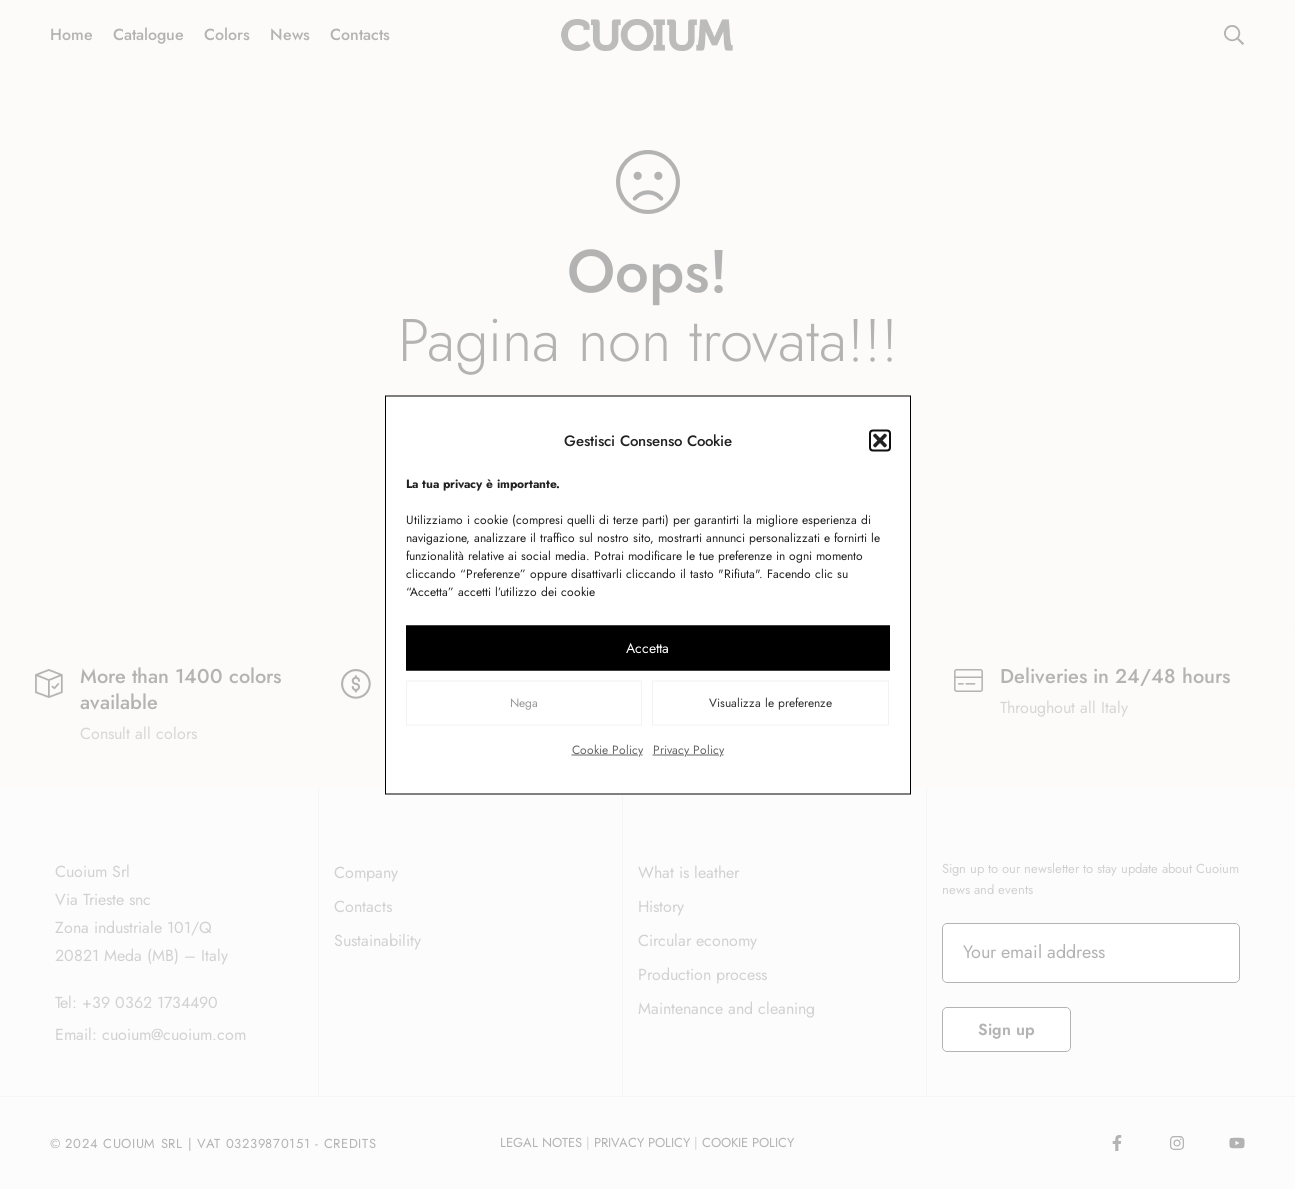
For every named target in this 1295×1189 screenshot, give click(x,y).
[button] (880, 440)
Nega (524, 703)
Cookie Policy (607, 749)
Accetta (647, 648)
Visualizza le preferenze (770, 703)
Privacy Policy (688, 749)
